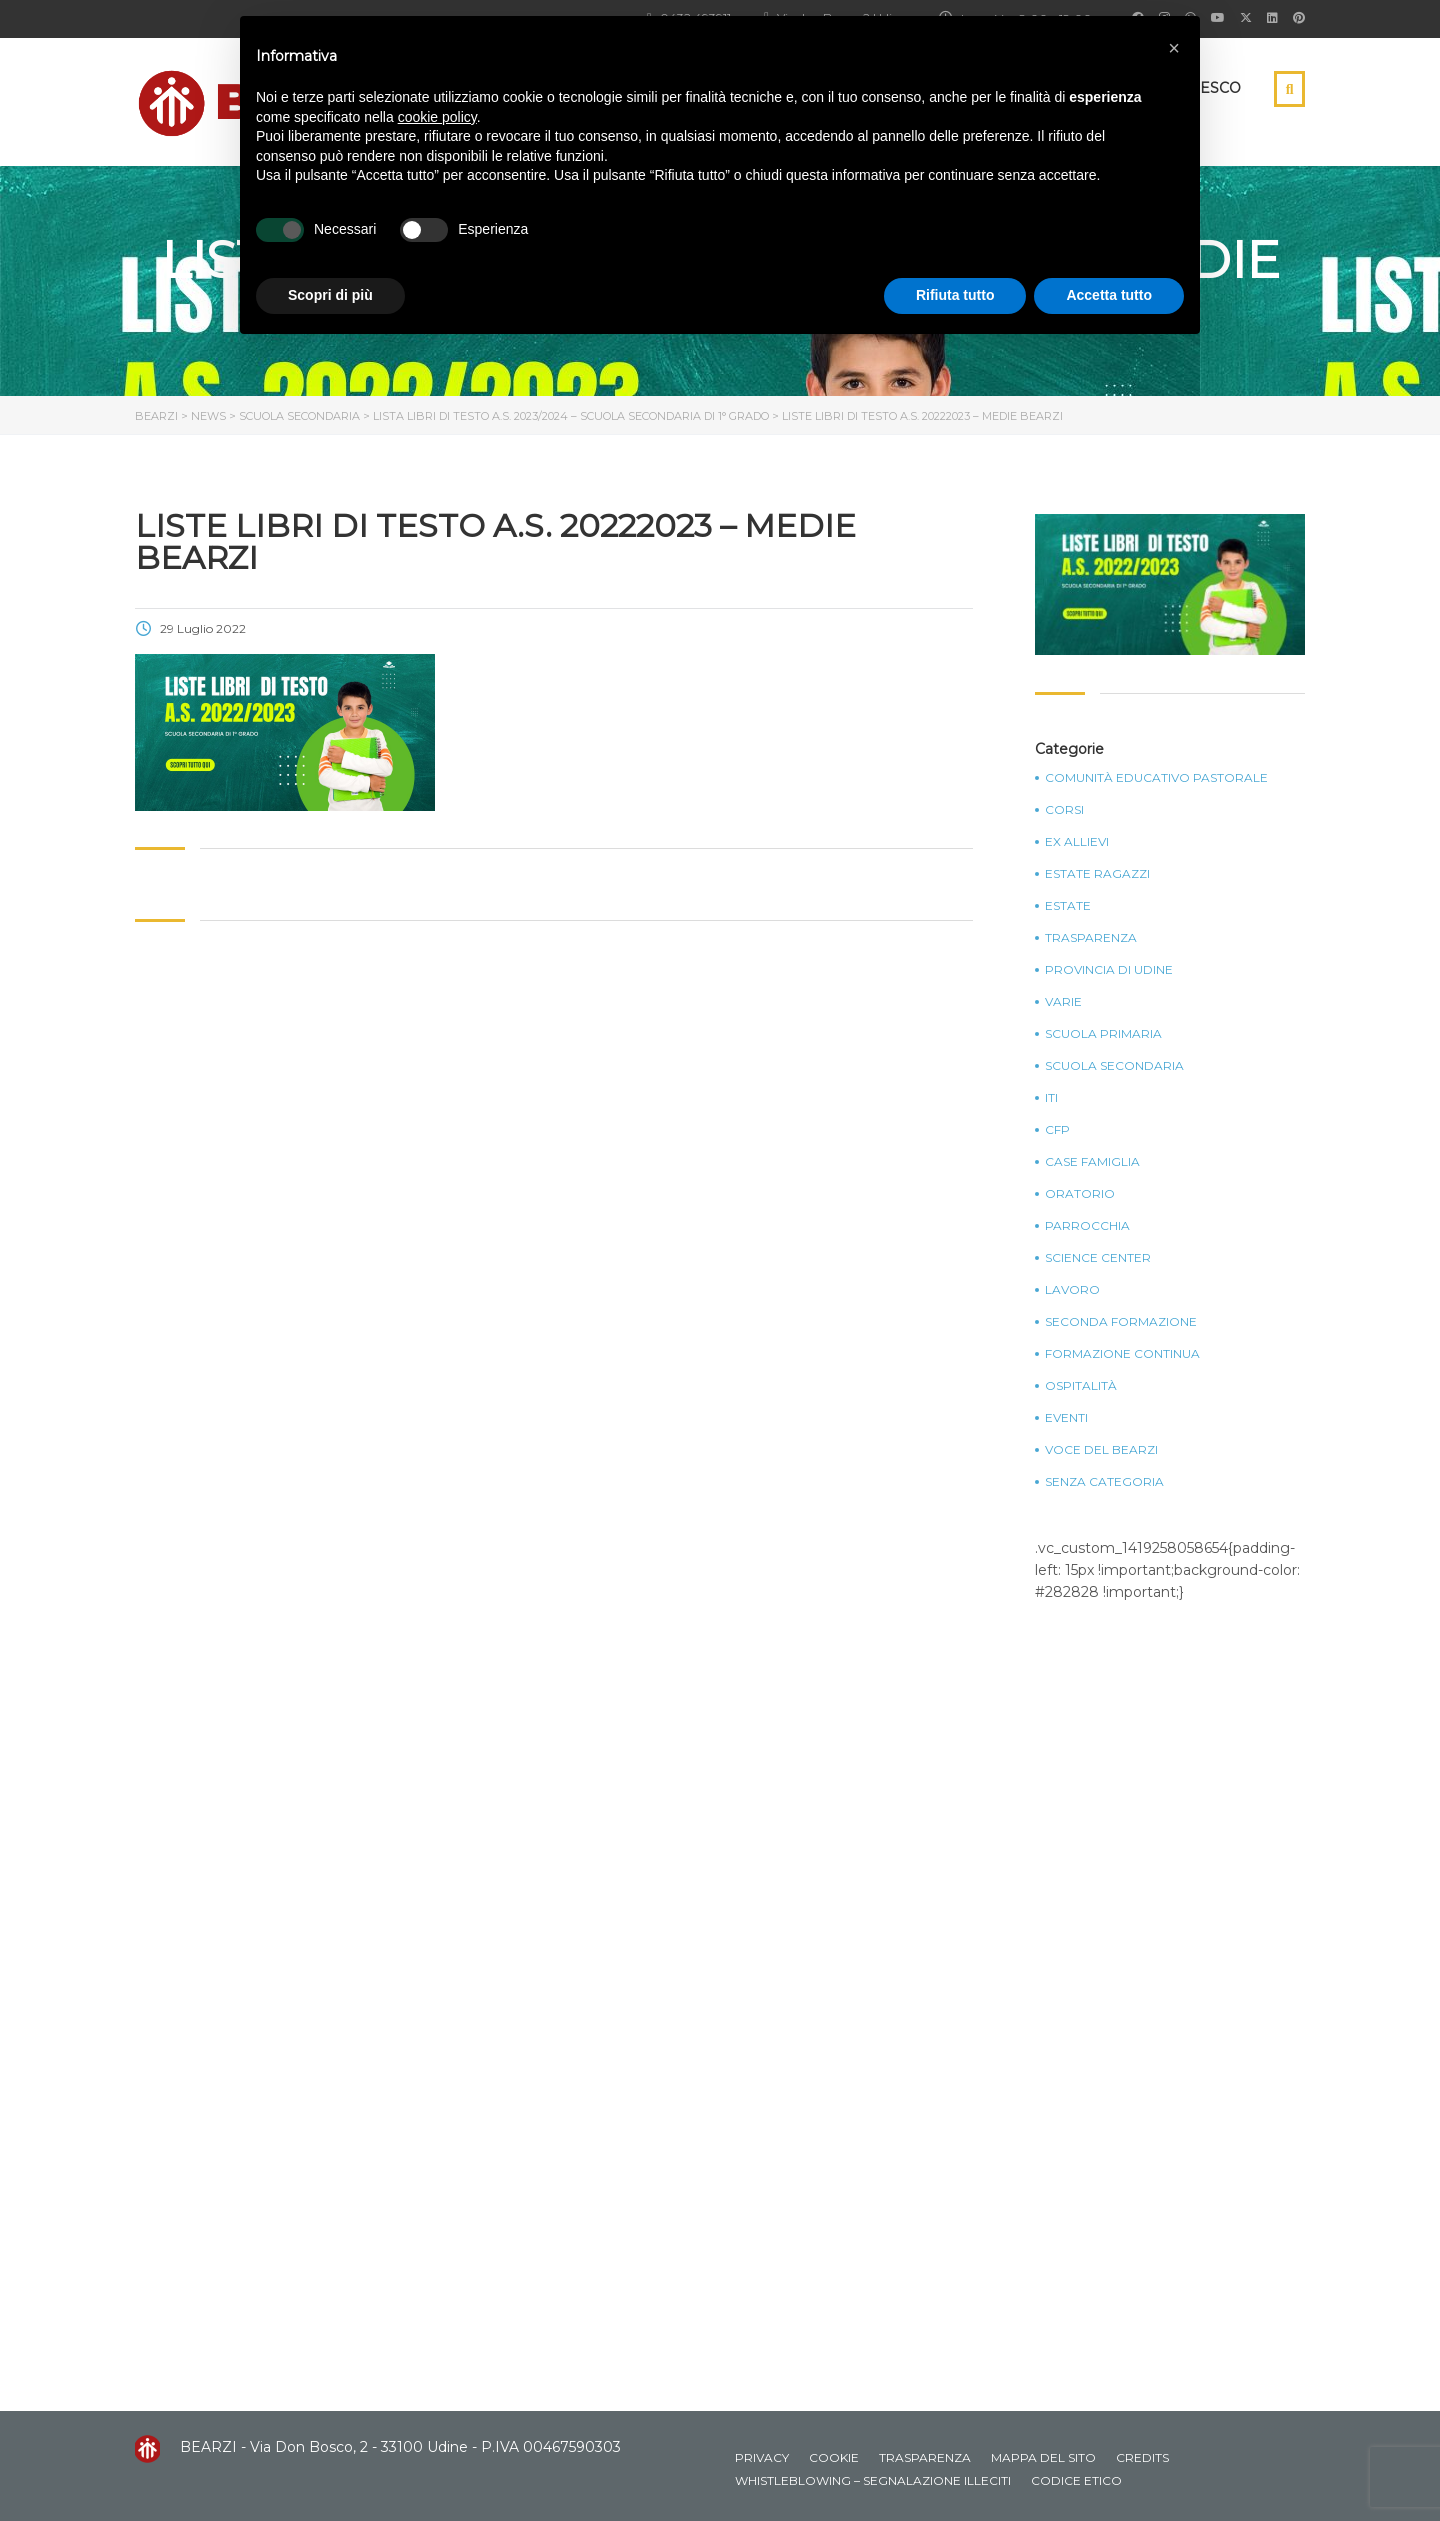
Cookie (834, 2457)
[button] (1174, 48)
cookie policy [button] (437, 117)
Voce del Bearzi (1101, 1450)
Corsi (1064, 810)
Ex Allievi (1077, 842)
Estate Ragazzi (1097, 874)
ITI (1051, 1098)
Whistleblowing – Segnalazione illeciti (873, 2480)
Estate (1068, 906)
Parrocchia (1087, 1226)
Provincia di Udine (1109, 970)
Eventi (1066, 1418)
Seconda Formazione (1121, 1322)
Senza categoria (1104, 1482)
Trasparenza (1091, 938)
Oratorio (1080, 1194)
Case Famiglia (1092, 1162)
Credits (1142, 2457)
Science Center (1098, 1258)
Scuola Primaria (1103, 1034)
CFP (1057, 1130)
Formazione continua (1122, 1354)
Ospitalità (1081, 1386)
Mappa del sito (1043, 2457)
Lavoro (1072, 1290)
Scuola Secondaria (1114, 1066)
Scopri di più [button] (330, 295)
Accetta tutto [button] (1109, 295)
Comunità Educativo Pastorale (1156, 778)
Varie (1063, 1002)
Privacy (762, 2457)
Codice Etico (1076, 2480)
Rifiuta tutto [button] (955, 295)
